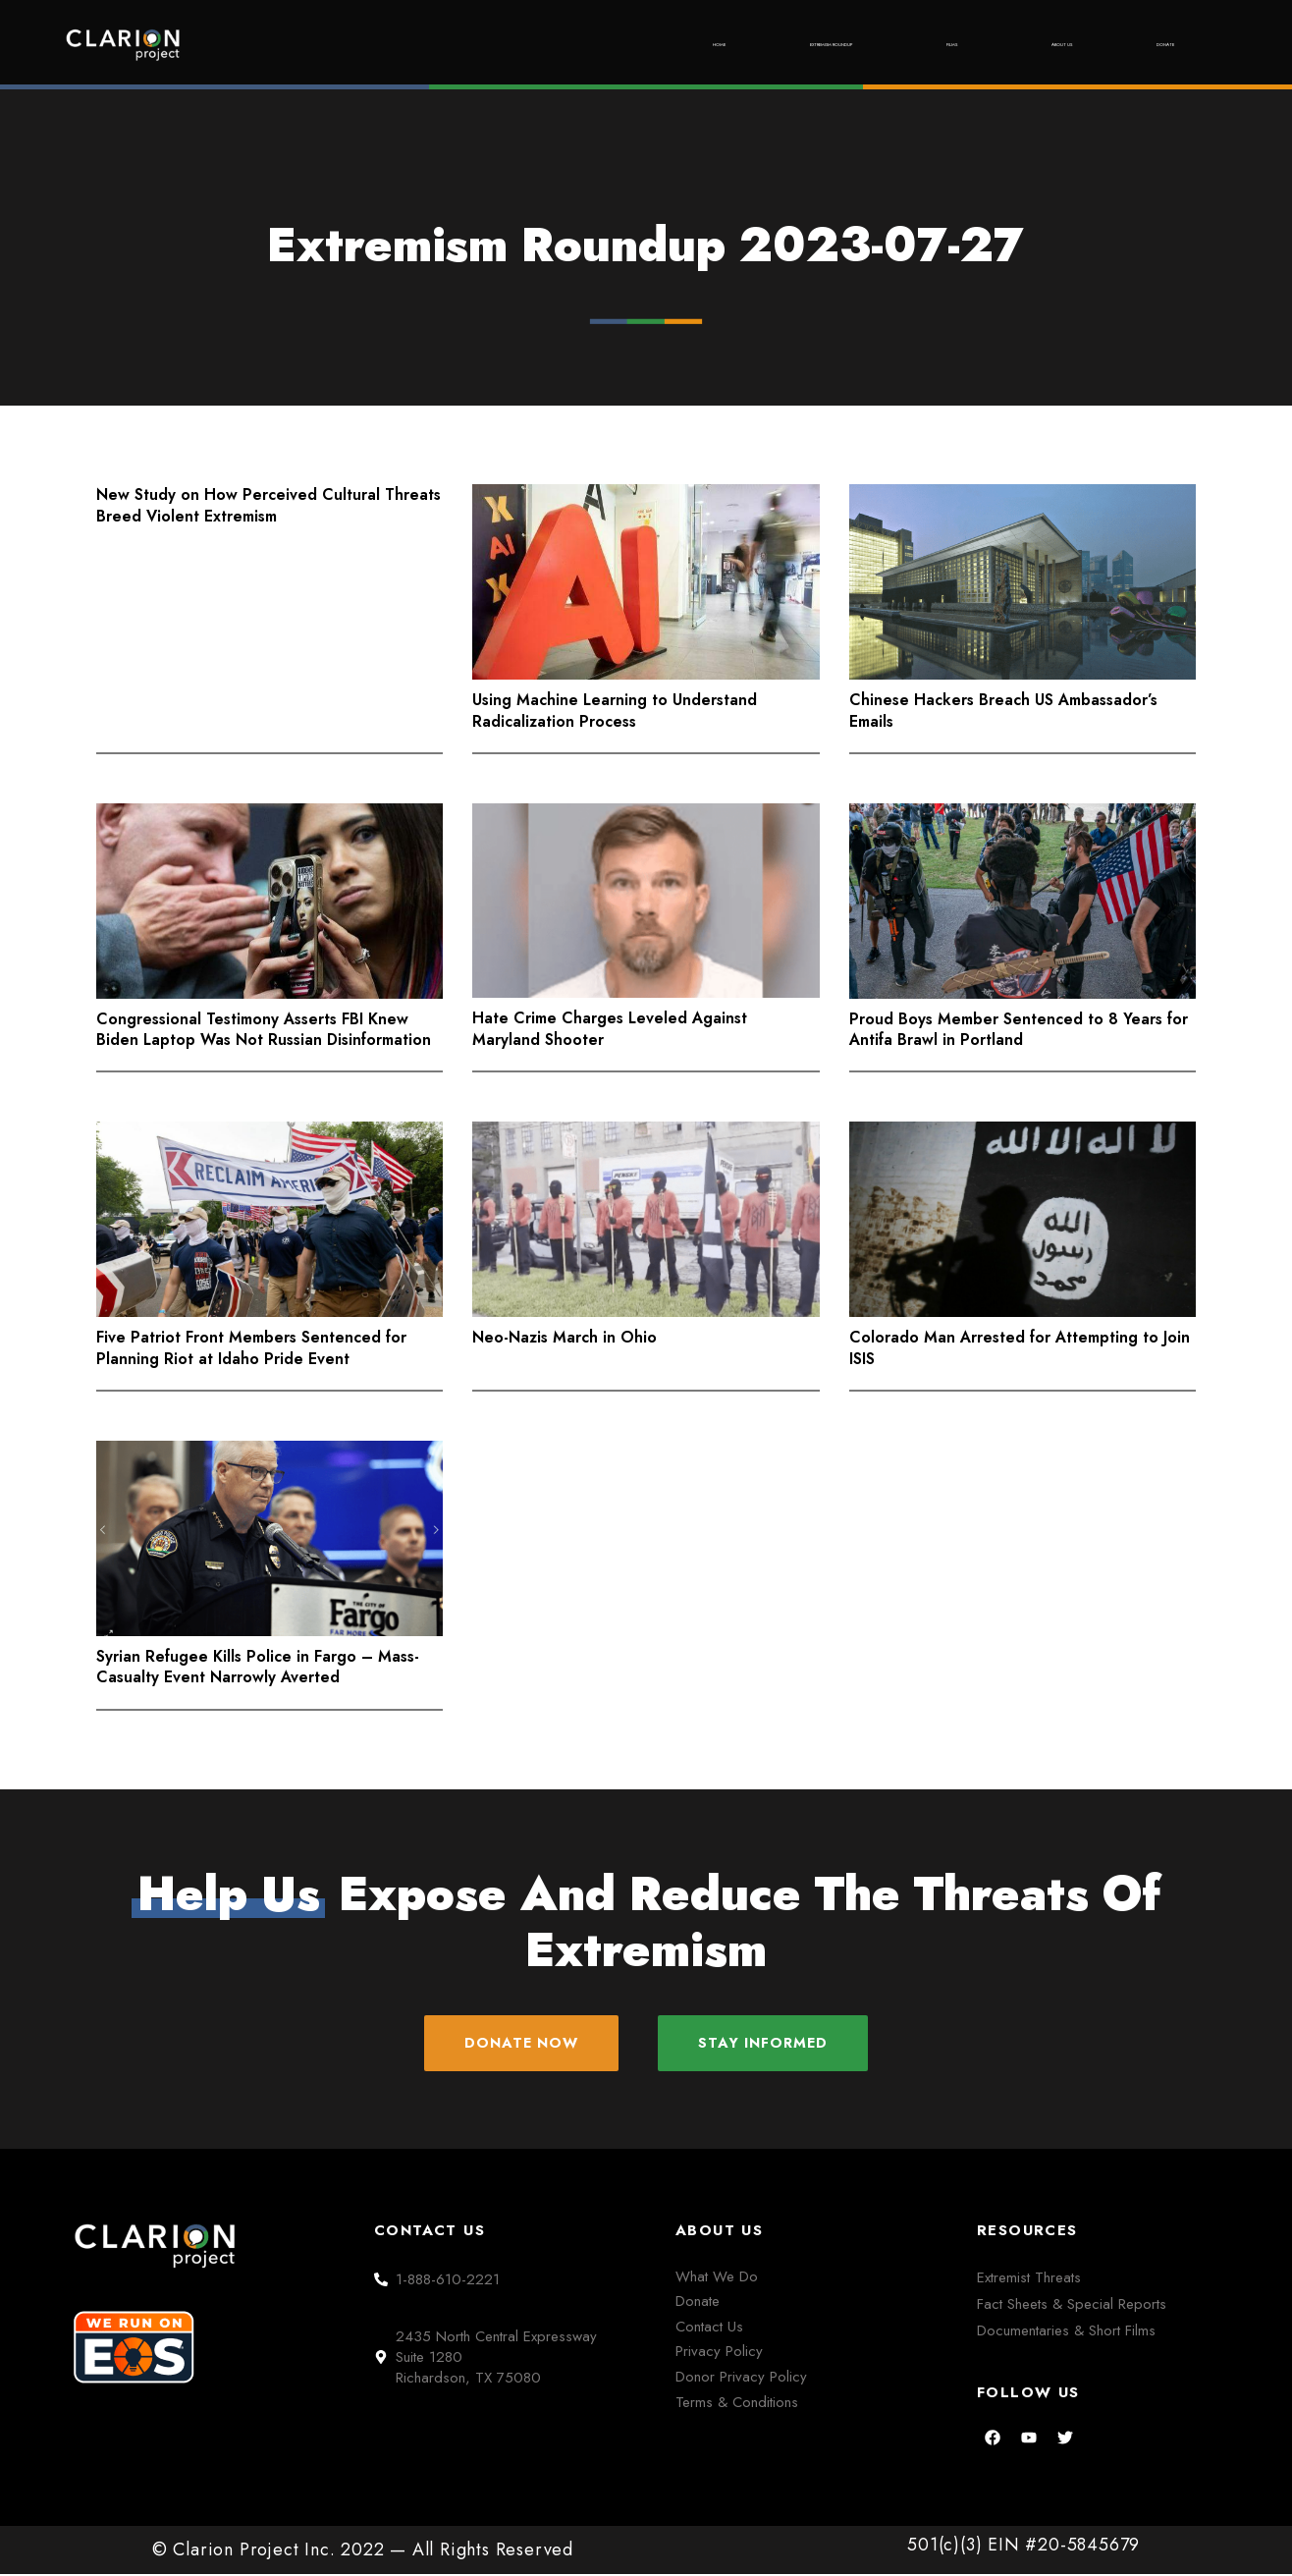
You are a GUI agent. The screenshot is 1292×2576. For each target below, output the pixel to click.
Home (499, 44)
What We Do (716, 2278)
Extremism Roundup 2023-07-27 (645, 245)
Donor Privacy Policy (741, 2378)
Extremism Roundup (679, 44)
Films (862, 44)
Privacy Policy (719, 2354)
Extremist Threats (1029, 2279)
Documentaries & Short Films (1066, 2332)
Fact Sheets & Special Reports (1071, 2306)
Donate (1146, 44)
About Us (1002, 44)
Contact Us (709, 2328)
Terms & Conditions (736, 2404)
